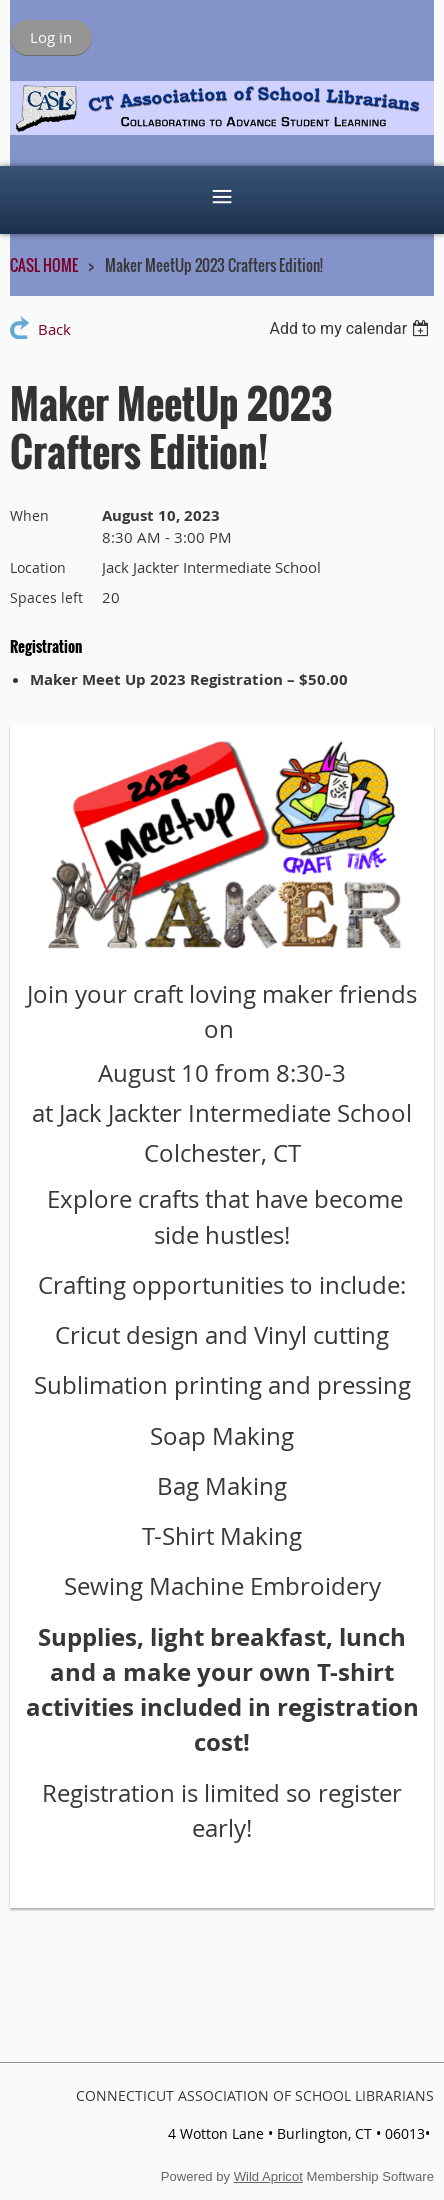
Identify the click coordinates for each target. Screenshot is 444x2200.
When (29, 515)
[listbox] (351, 328)
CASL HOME (44, 265)
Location (38, 567)
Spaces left (46, 597)
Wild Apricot (268, 2176)
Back (54, 329)
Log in (51, 37)
